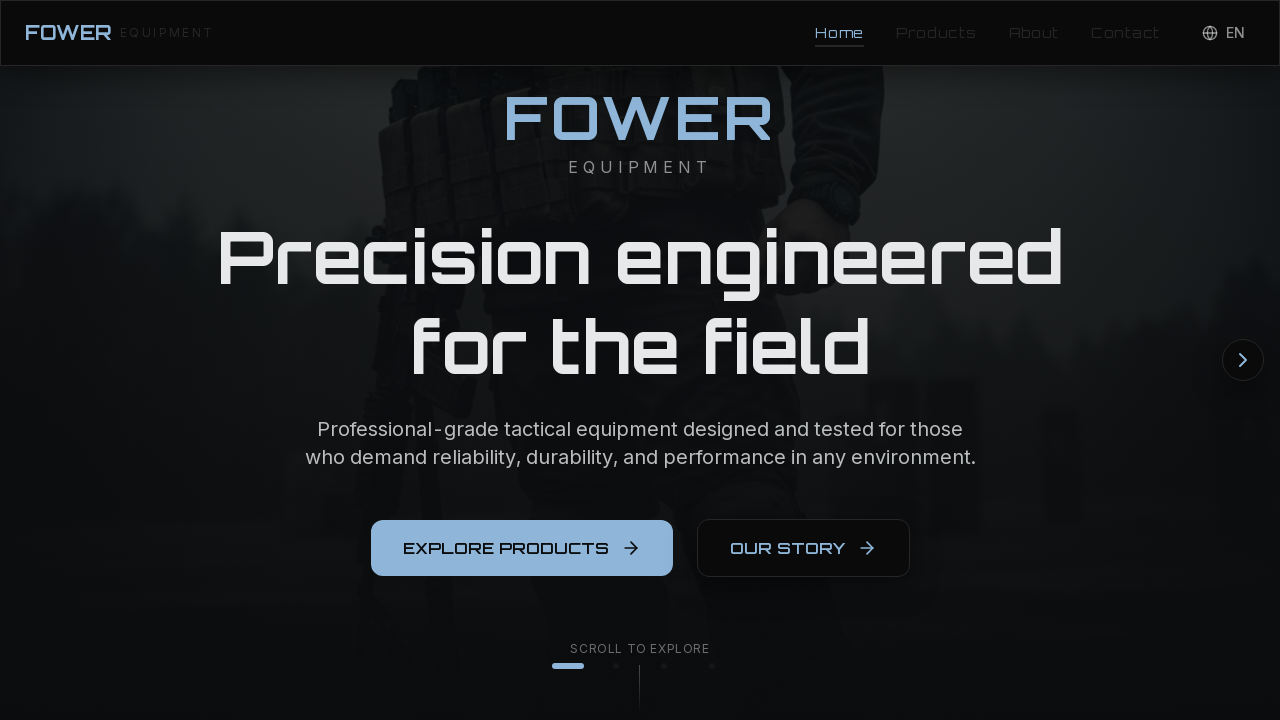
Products (936, 32)
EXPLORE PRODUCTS (522, 556)
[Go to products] (616, 666)
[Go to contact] (712, 666)
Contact (1125, 32)
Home (839, 33)
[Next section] (1243, 360)
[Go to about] (664, 666)
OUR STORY (803, 556)
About (1034, 32)
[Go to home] (568, 666)
